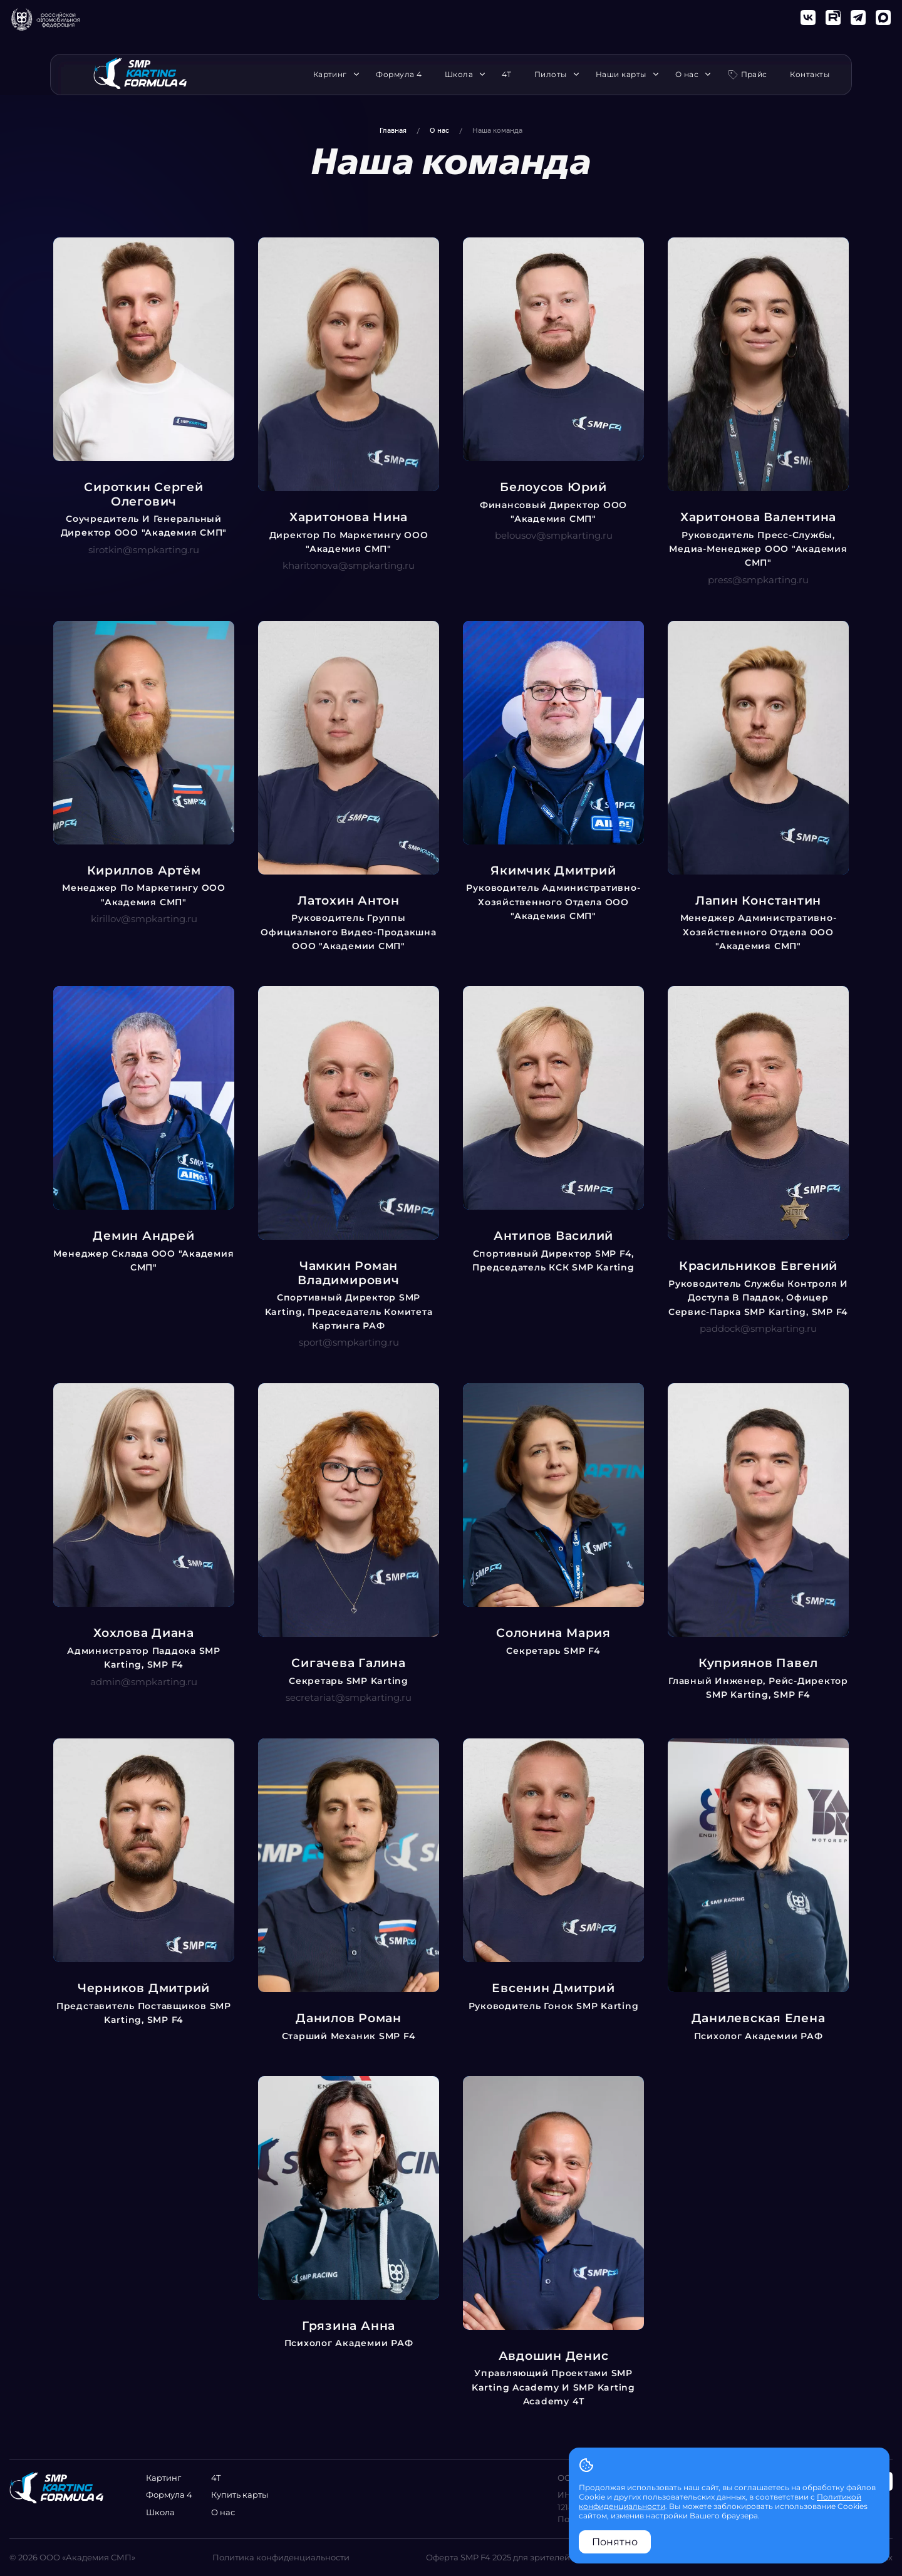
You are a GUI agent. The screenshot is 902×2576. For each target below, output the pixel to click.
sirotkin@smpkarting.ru (143, 550)
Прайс (754, 74)
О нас (690, 74)
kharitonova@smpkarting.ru (349, 565)
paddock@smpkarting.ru (758, 1328)
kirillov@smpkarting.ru (144, 919)
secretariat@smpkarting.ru (349, 1697)
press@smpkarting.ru (758, 580)
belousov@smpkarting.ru (554, 535)
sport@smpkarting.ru (349, 1342)
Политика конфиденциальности (281, 2557)
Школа (462, 74)
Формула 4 (399, 74)
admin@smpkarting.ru (143, 1682)
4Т (506, 74)
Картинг (333, 74)
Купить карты (239, 2495)
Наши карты (624, 74)
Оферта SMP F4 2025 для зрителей (498, 2557)
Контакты (809, 74)
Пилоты (553, 74)
